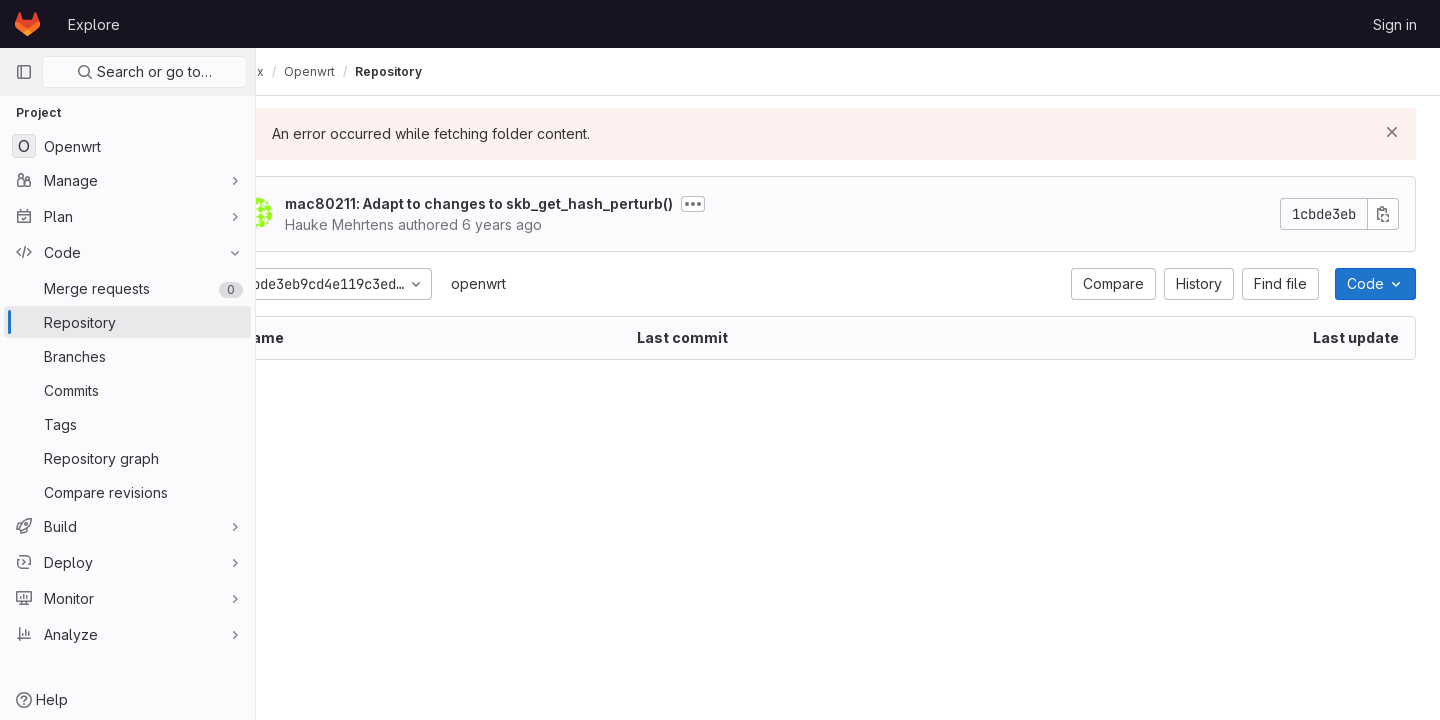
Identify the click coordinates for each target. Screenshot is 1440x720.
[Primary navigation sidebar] (24, 72)
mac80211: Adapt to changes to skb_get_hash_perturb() (535, 203)
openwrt (534, 283)
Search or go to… (144, 71)
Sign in (1395, 24)
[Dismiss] (1392, 132)
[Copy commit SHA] (1383, 214)
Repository (444, 71)
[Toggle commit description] (749, 204)
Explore (94, 24)
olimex (300, 71)
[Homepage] (27, 24)
